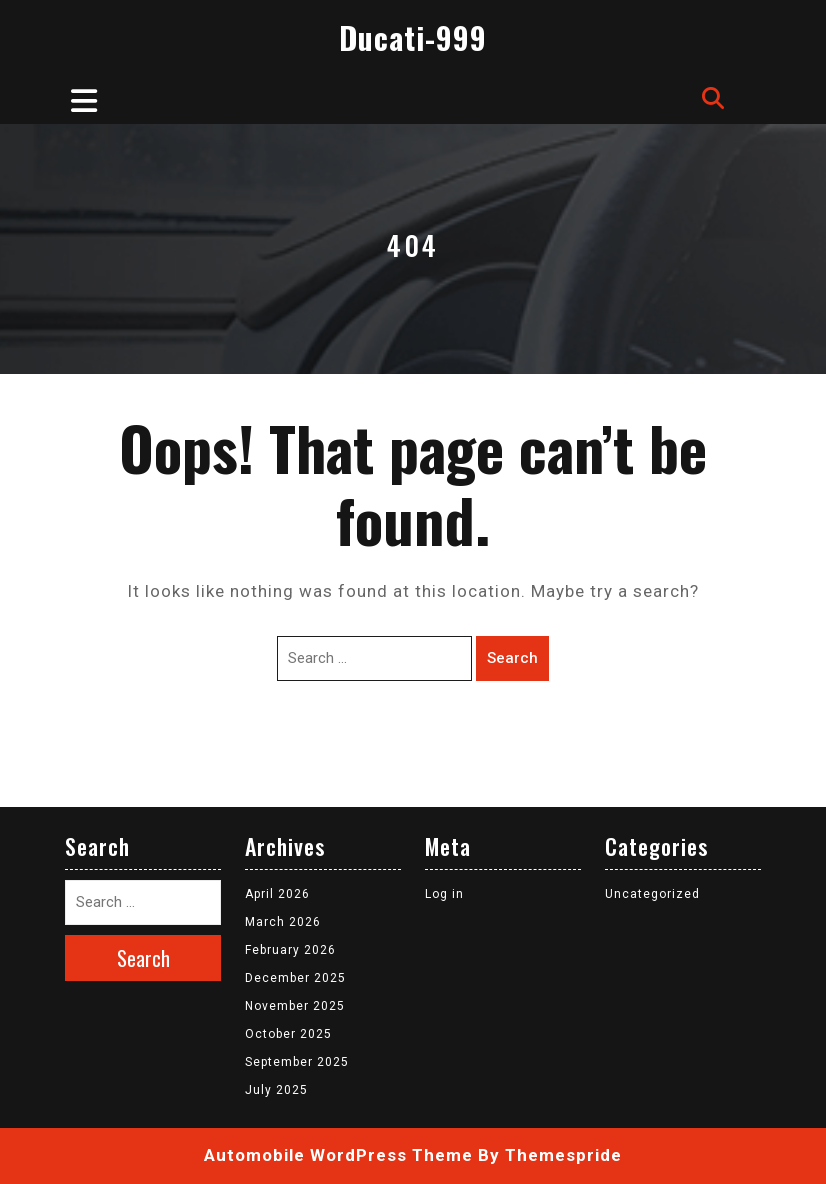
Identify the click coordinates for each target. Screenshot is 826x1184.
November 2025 (295, 1006)
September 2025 (297, 1062)
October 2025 (288, 1034)
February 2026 (290, 950)
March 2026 (283, 922)
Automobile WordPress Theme (338, 1155)
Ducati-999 (413, 37)
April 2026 (277, 894)
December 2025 (295, 978)
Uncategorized (652, 894)
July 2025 (276, 1090)
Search (512, 658)
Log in (444, 894)
